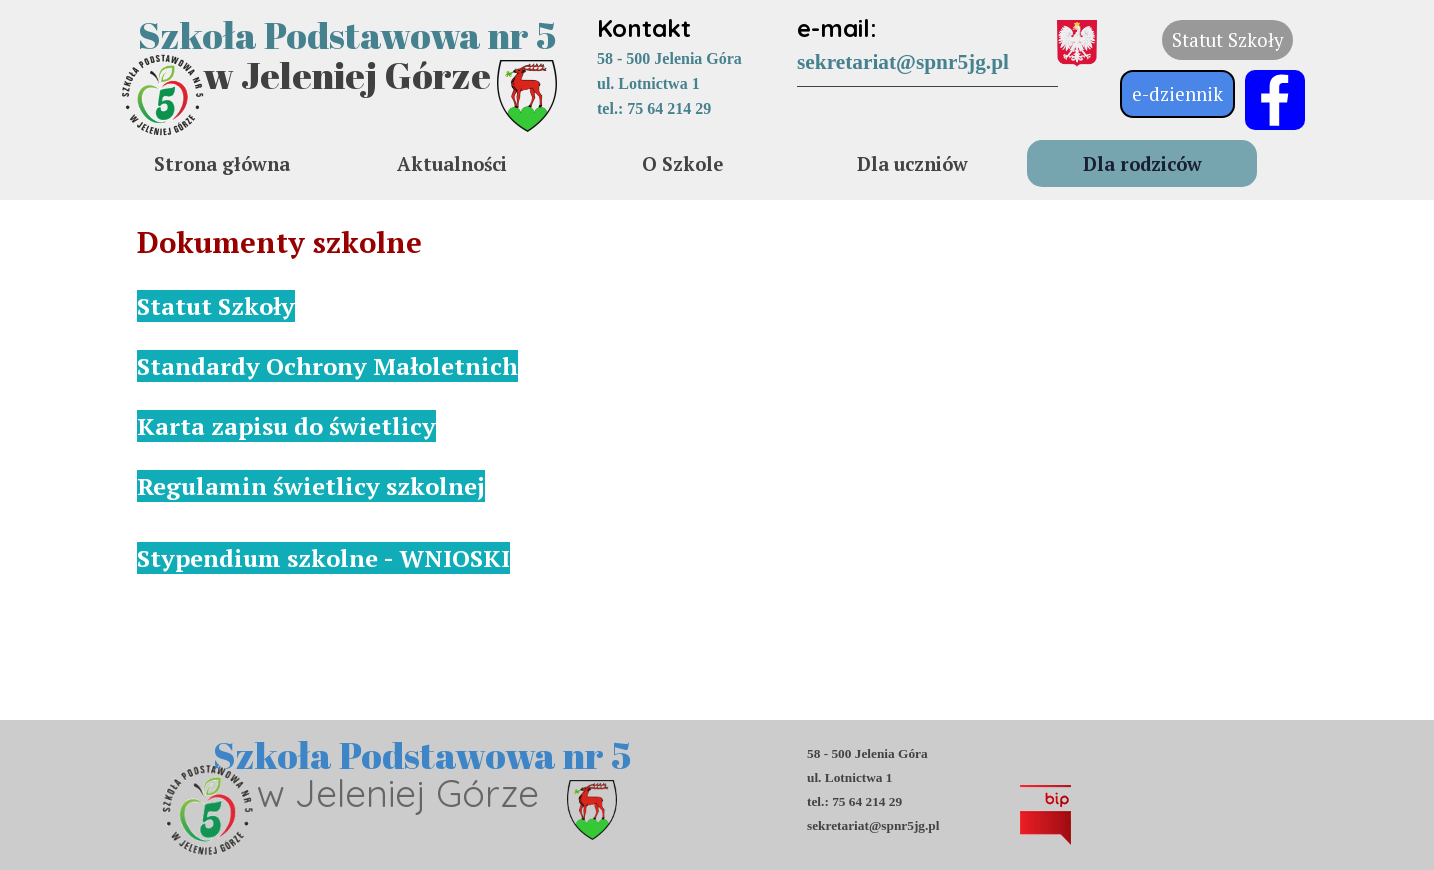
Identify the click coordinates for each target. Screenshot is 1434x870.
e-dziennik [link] (1177, 94)
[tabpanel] (707, 65)
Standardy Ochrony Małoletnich (327, 366)
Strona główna (222, 164)
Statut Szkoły (216, 306)
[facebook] (1275, 100)
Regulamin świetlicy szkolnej (311, 486)
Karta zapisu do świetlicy (286, 426)
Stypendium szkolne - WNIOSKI (323, 558)
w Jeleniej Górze (347, 75)
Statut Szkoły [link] (1227, 40)
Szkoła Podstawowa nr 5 (347, 35)
